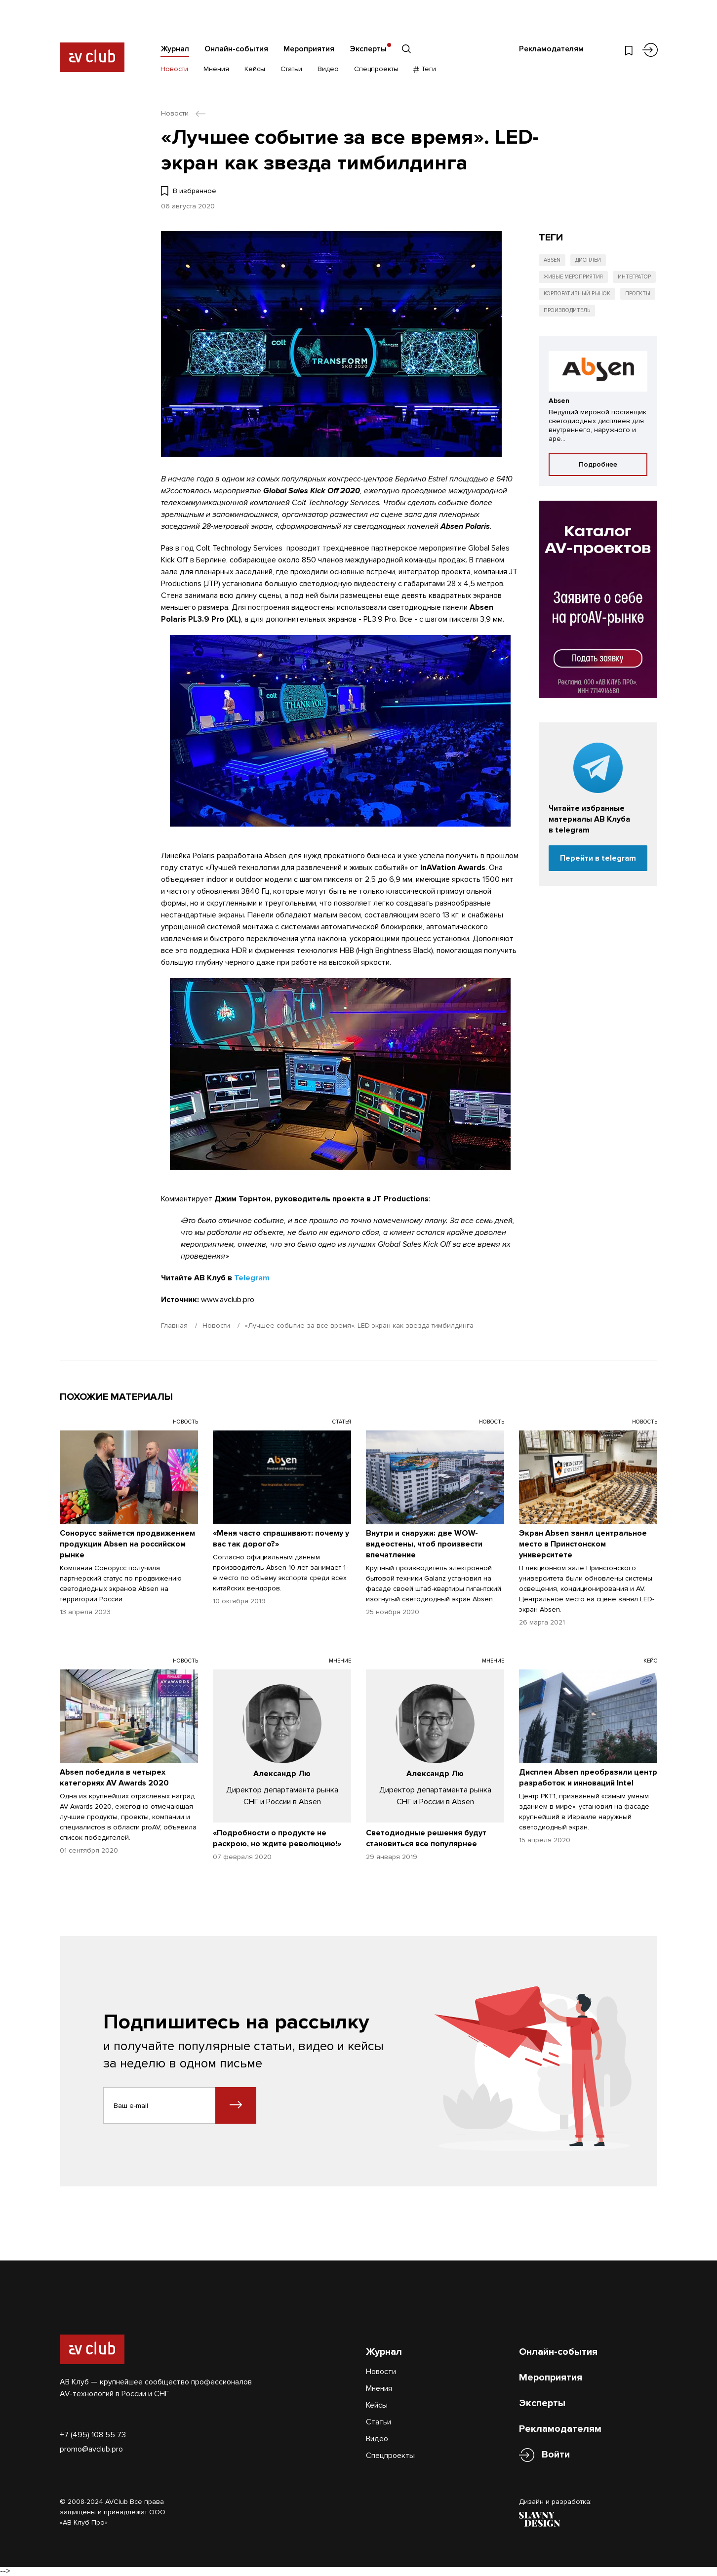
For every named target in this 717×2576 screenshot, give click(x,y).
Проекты (637, 293)
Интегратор (634, 277)
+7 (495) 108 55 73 (93, 2435)
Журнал (174, 49)
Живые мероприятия (573, 277)
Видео (328, 69)
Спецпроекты (376, 69)
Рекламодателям (551, 49)
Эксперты (368, 49)
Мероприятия (308, 49)
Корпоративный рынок (577, 293)
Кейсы (254, 69)
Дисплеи (588, 260)
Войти (556, 2455)
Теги (425, 69)
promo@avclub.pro (91, 2449)
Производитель (567, 310)
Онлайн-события (236, 49)
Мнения (216, 69)
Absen (552, 260)
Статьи (291, 69)
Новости (174, 69)
